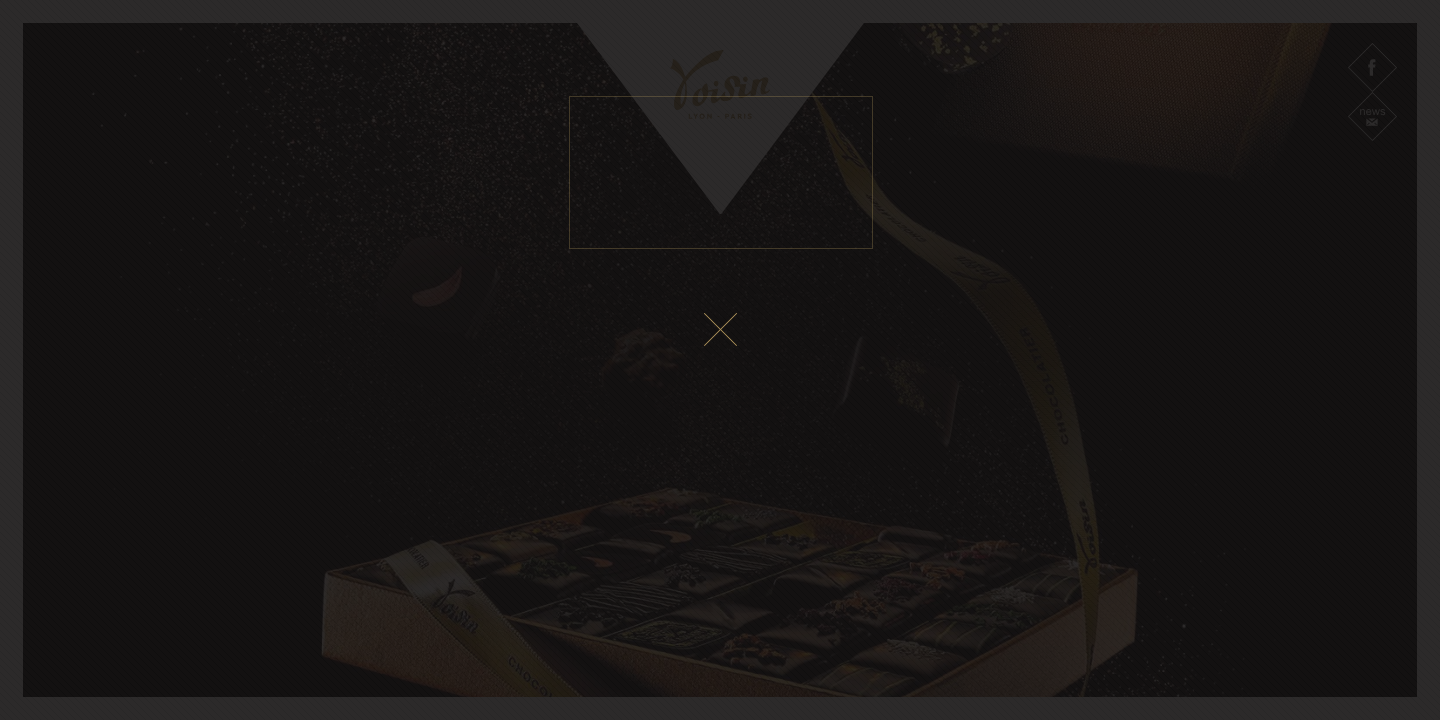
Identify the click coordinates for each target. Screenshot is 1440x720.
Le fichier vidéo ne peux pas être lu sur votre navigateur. (721, 172)
